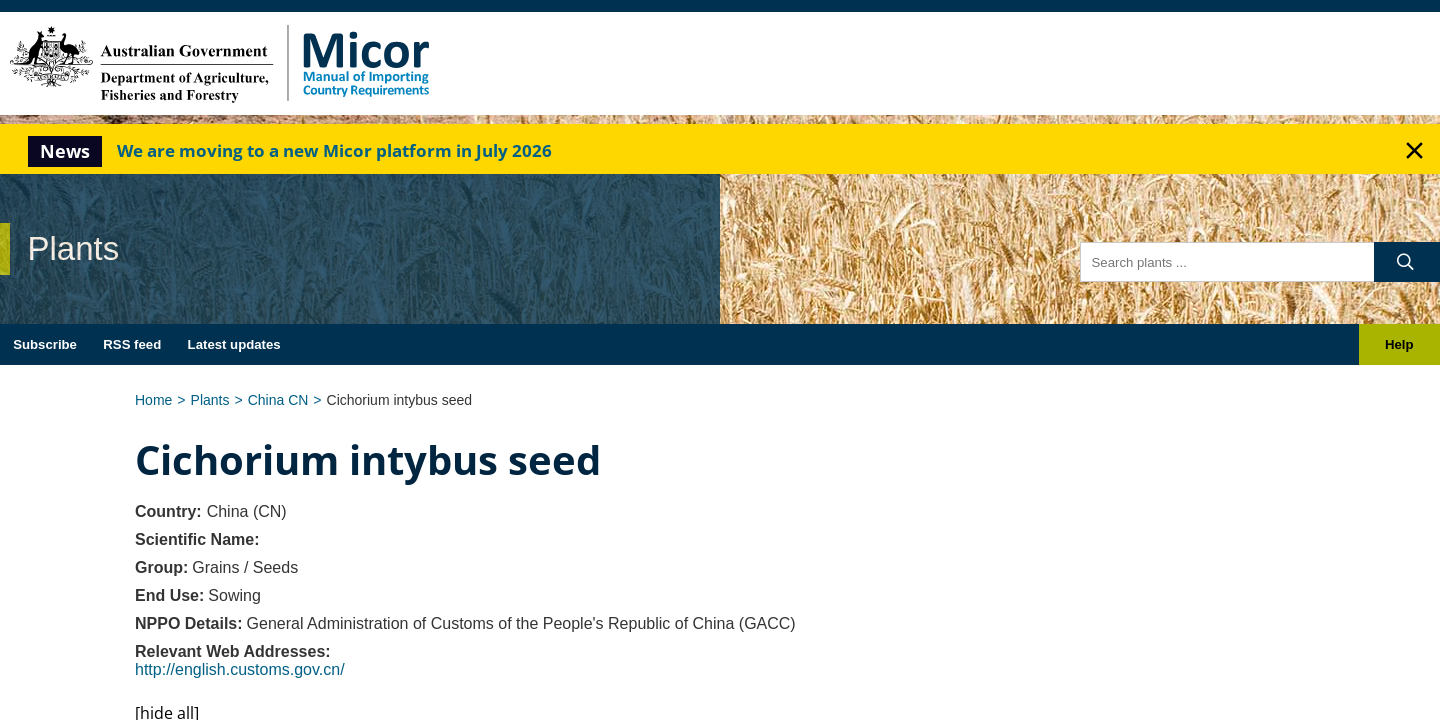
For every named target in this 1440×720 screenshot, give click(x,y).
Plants (210, 400)
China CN (278, 400)
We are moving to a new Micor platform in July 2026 (334, 150)
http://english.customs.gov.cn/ (240, 669)
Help (1399, 344)
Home (153, 400)
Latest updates (234, 344)
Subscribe (45, 344)
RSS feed (132, 344)
